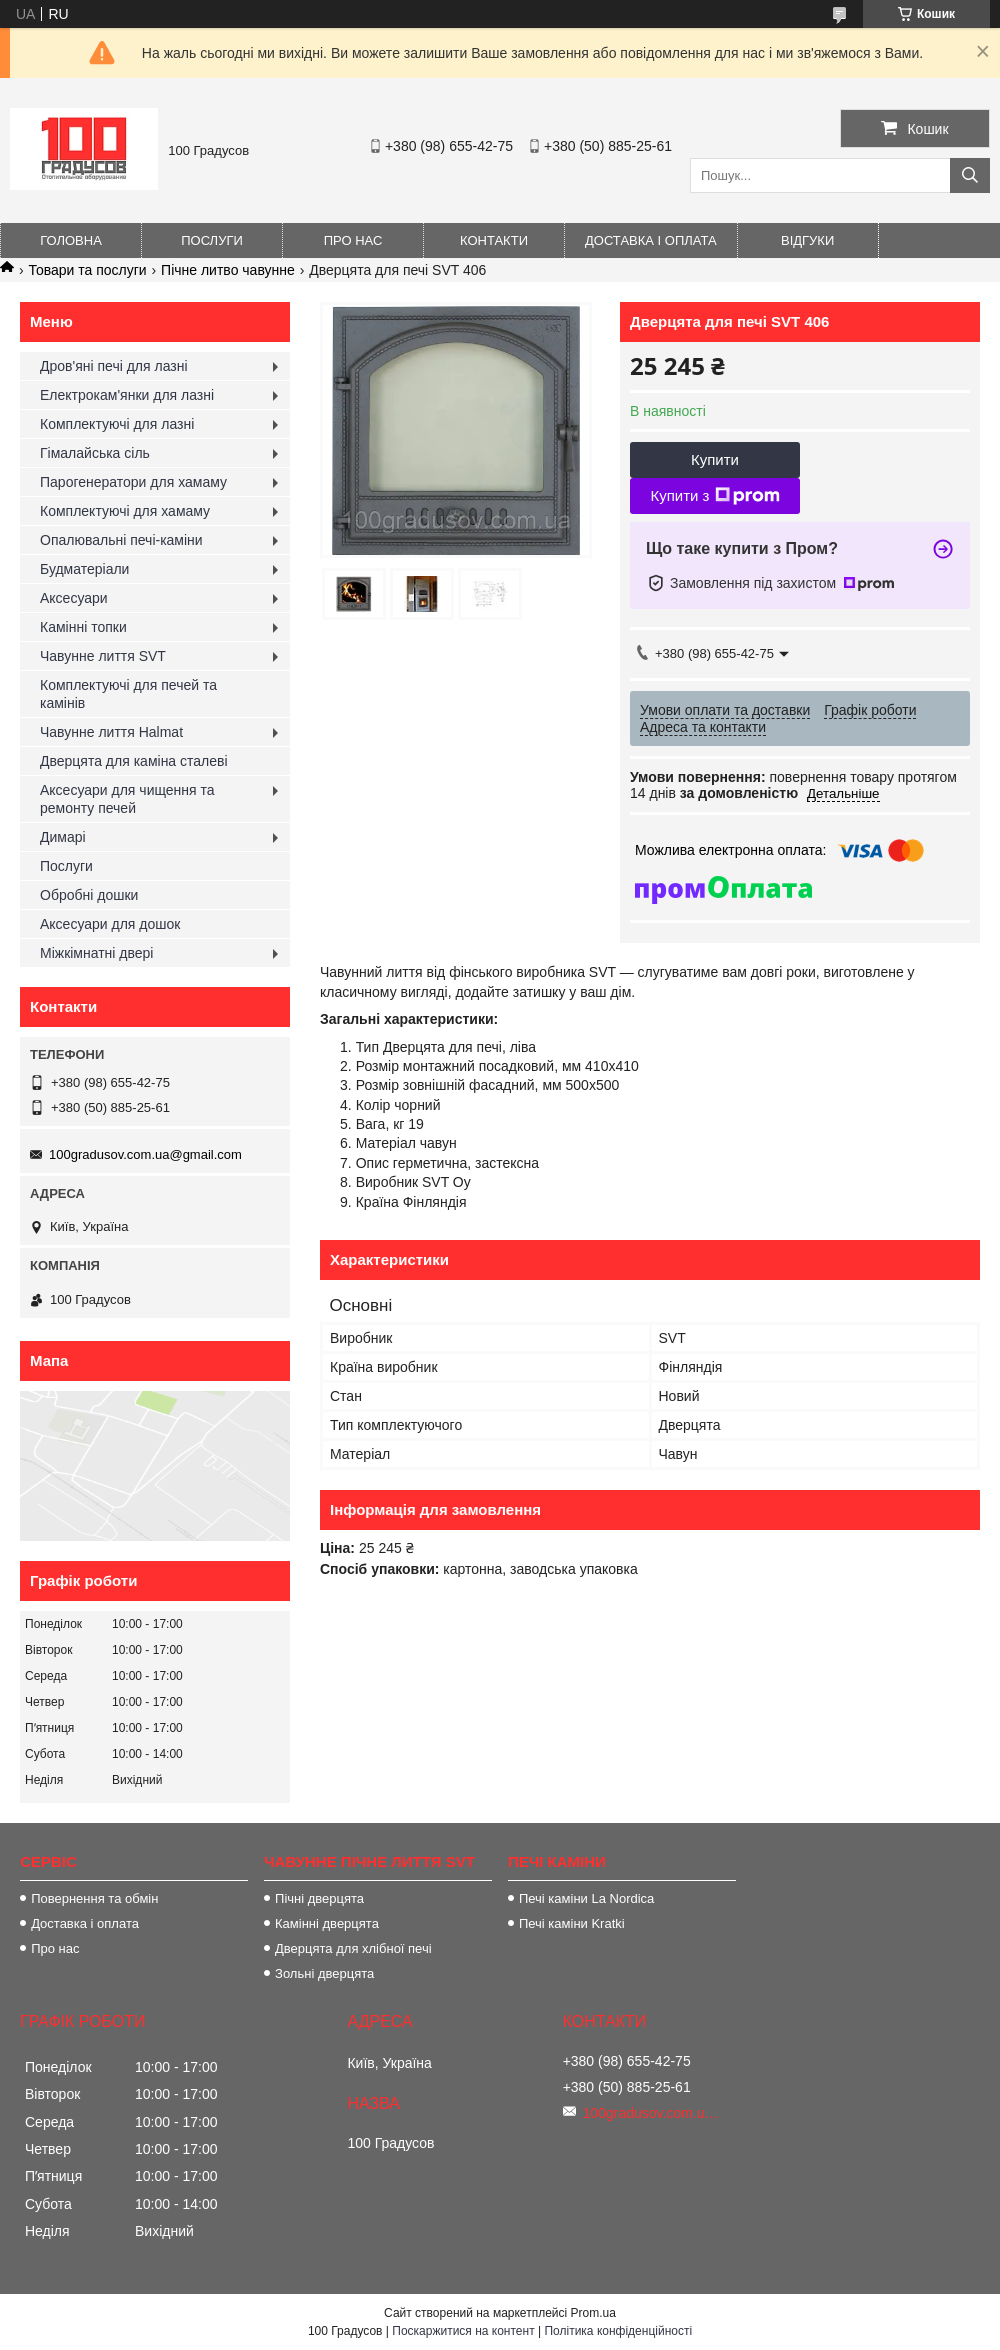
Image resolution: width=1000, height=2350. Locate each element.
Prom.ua (593, 2313)
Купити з (714, 496)
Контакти (494, 240)
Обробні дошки (89, 895)
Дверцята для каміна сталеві (134, 761)
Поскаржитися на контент (463, 2331)
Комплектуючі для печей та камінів (128, 694)
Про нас (353, 240)
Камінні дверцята (327, 1923)
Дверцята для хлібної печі (353, 1948)
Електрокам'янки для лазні (127, 395)
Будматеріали (84, 569)
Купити (715, 459)
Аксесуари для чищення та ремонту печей (127, 799)
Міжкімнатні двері (96, 953)
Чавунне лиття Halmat (111, 732)
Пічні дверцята (319, 1898)
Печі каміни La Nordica (586, 1898)
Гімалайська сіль (95, 453)
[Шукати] (970, 175)
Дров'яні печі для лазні (114, 366)
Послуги (212, 240)
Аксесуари (74, 598)
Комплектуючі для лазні (117, 424)
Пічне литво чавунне (228, 270)
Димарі (63, 837)
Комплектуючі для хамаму (125, 511)
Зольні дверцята (324, 1973)
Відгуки (807, 240)
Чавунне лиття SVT (103, 656)
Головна (71, 240)
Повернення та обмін (94, 1898)
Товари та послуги (87, 270)
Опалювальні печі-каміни (121, 540)
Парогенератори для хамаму (133, 482)
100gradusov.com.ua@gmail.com (145, 1154)
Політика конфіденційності (618, 2331)
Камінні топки (83, 627)
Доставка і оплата (651, 240)
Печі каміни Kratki (572, 1923)
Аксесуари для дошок (110, 924)
